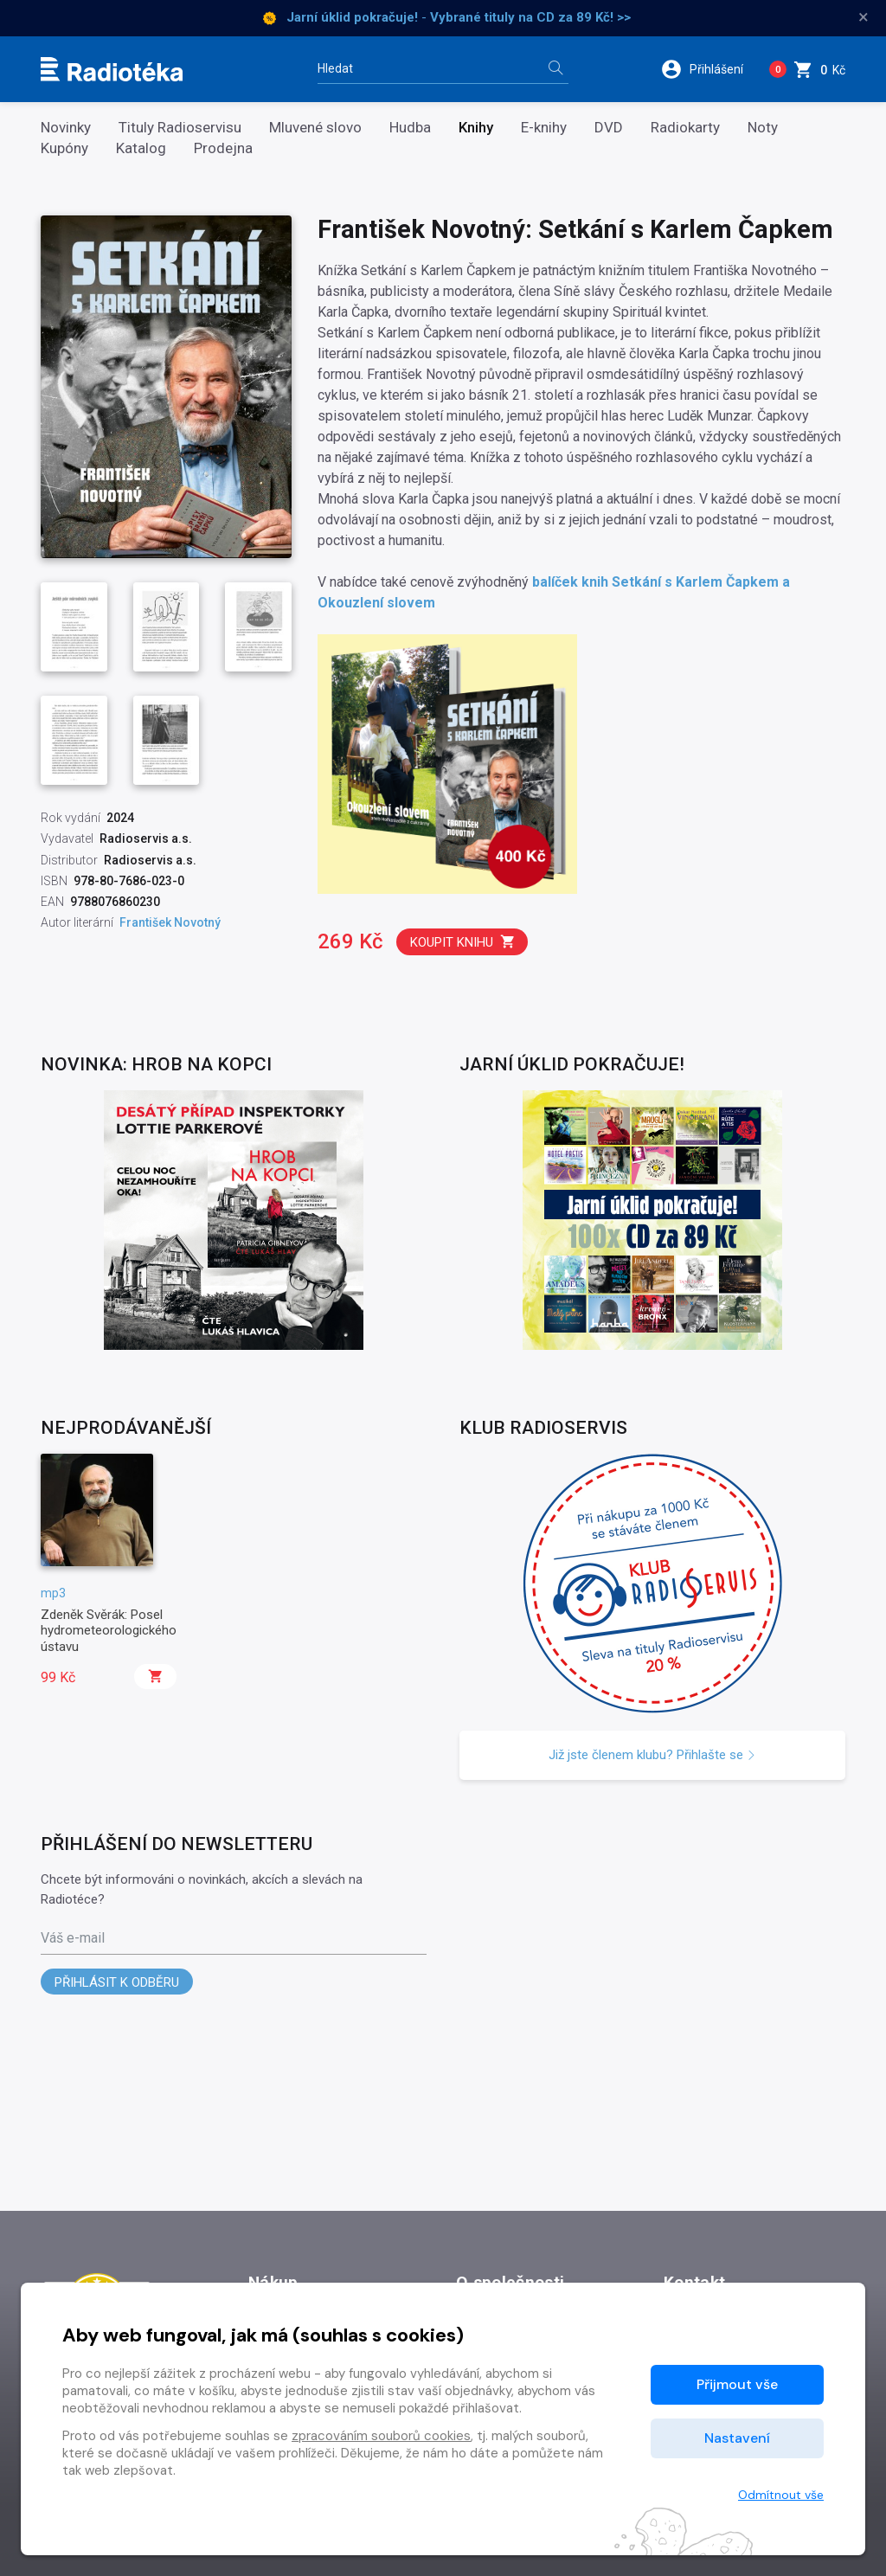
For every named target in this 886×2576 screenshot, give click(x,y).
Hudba (410, 127)
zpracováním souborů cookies (381, 2435)
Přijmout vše (737, 2384)
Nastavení (737, 2438)
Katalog (141, 148)
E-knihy (544, 127)
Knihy (476, 127)
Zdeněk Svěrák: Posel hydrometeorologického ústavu (109, 1630)
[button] (708, 69)
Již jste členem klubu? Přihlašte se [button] (652, 1755)
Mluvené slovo (315, 127)
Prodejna (223, 148)
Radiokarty (685, 127)
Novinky (66, 127)
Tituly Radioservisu (180, 127)
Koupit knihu (463, 942)
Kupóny (64, 148)
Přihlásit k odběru (117, 1982)
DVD (608, 127)
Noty (763, 127)
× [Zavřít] (863, 17)
